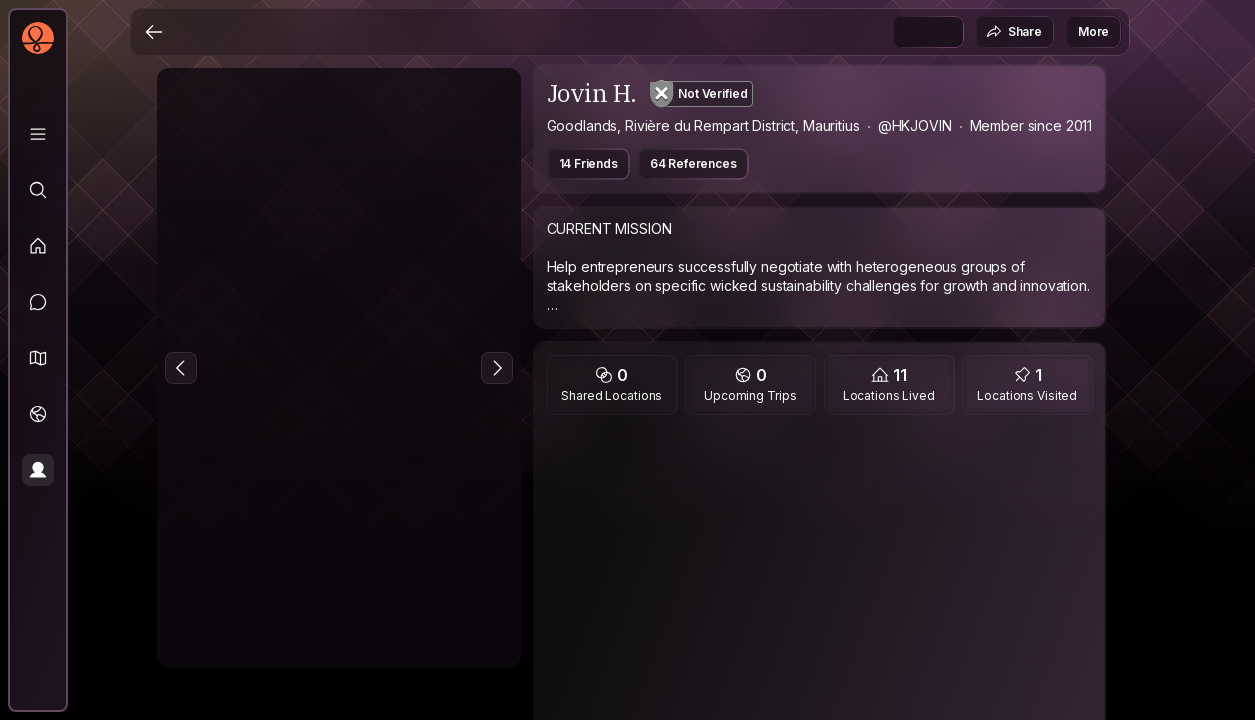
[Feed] (38, 246)
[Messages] (38, 302)
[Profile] (38, 470)
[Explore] (38, 190)
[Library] (38, 134)
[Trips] (38, 414)
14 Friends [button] (588, 163)
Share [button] (1014, 32)
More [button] (1093, 31)
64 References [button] (693, 163)
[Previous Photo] (181, 368)
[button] (38, 358)
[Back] (154, 32)
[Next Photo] (497, 368)
